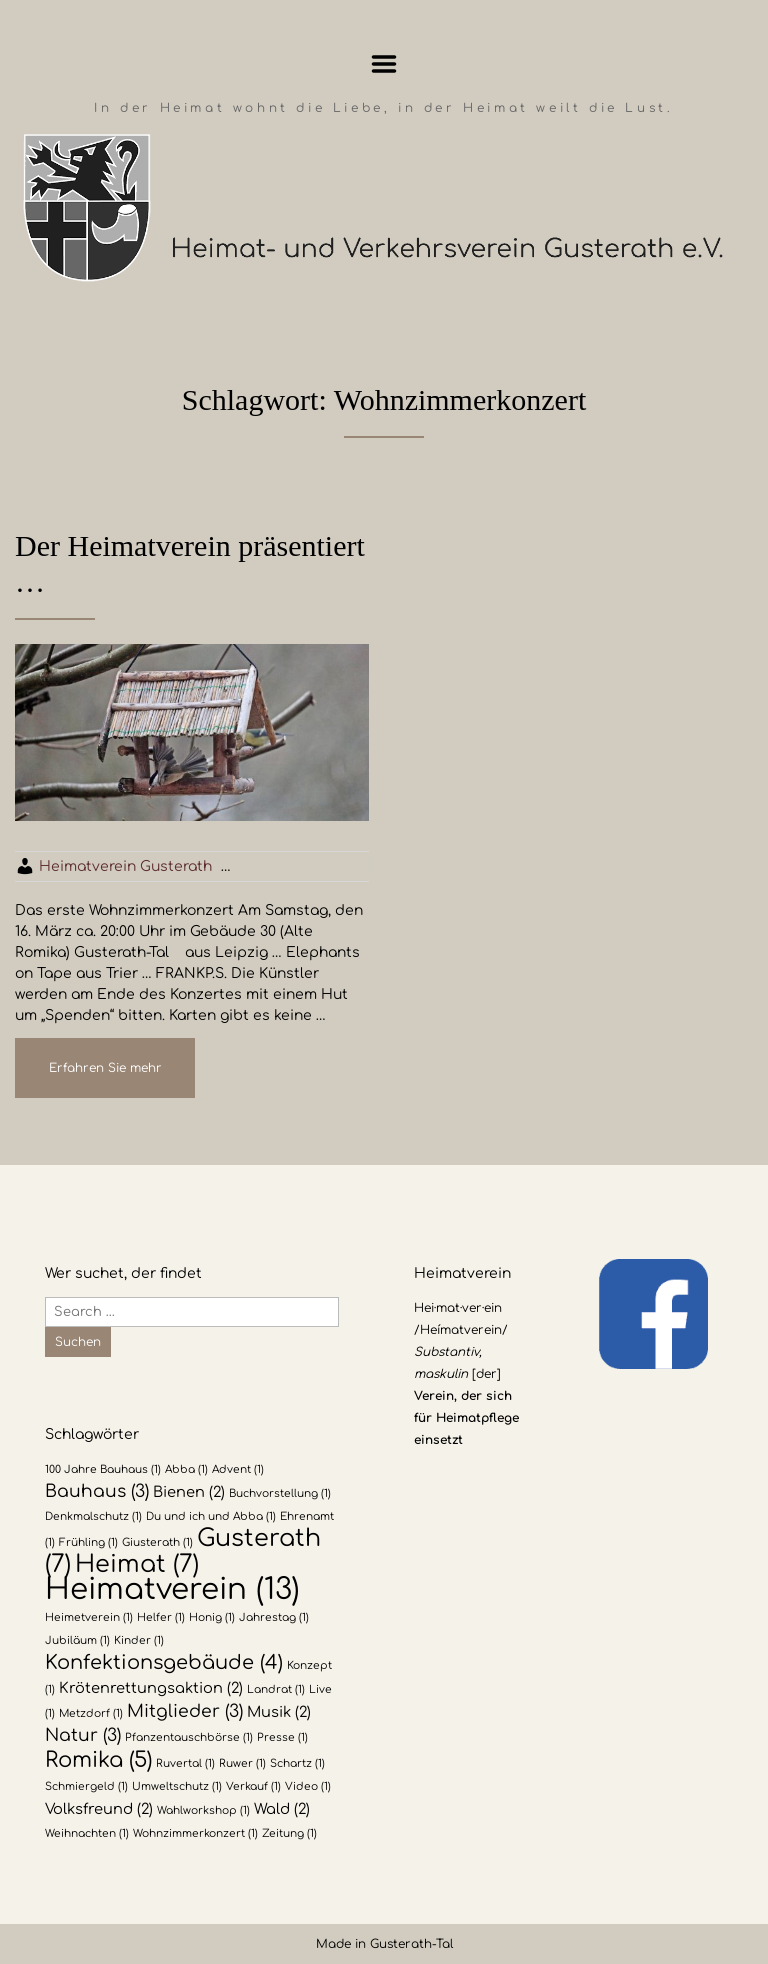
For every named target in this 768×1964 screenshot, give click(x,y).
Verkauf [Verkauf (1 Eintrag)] (253, 1786)
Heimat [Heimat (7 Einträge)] (137, 1564)
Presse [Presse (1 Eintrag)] (282, 1737)
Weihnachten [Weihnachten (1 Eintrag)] (87, 1833)
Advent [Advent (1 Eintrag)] (238, 1469)
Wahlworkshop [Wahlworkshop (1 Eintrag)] (203, 1810)
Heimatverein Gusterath (125, 866)
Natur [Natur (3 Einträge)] (83, 1735)
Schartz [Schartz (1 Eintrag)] (297, 1763)
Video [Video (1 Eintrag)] (308, 1786)
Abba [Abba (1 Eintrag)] (186, 1469)
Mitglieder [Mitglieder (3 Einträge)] (185, 1711)
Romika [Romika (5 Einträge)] (98, 1760)
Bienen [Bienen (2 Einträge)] (189, 1492)
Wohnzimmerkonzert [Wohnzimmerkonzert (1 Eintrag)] (195, 1833)
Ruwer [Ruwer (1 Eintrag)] (242, 1763)
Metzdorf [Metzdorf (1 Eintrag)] (91, 1713)
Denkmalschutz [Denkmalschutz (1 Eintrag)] (93, 1516)
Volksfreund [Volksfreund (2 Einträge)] (99, 1809)
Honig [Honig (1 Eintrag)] (212, 1617)
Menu (384, 64)
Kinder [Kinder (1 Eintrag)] (139, 1640)
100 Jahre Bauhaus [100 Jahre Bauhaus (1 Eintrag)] (103, 1469)
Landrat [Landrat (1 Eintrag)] (276, 1689)
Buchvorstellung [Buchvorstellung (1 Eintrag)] (280, 1493)
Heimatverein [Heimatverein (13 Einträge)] (172, 1589)
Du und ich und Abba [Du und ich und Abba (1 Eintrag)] (211, 1516)
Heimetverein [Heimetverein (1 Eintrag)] (89, 1617)
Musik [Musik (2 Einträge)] (279, 1712)
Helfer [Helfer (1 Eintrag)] (161, 1617)
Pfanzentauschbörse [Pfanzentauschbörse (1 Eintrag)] (189, 1737)
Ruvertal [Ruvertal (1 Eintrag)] (185, 1763)
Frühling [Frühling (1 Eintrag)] (88, 1542)
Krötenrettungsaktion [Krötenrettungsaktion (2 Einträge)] (151, 1688)
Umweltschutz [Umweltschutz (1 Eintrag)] (177, 1786)
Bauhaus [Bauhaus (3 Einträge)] (97, 1491)
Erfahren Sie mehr (105, 1068)
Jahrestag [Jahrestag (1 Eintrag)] (274, 1617)
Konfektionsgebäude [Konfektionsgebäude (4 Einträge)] (164, 1663)
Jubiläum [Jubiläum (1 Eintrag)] (77, 1640)
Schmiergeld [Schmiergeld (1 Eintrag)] (86, 1786)
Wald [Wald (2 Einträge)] (282, 1809)
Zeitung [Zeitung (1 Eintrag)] (289, 1833)
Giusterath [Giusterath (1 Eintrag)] (157, 1542)
